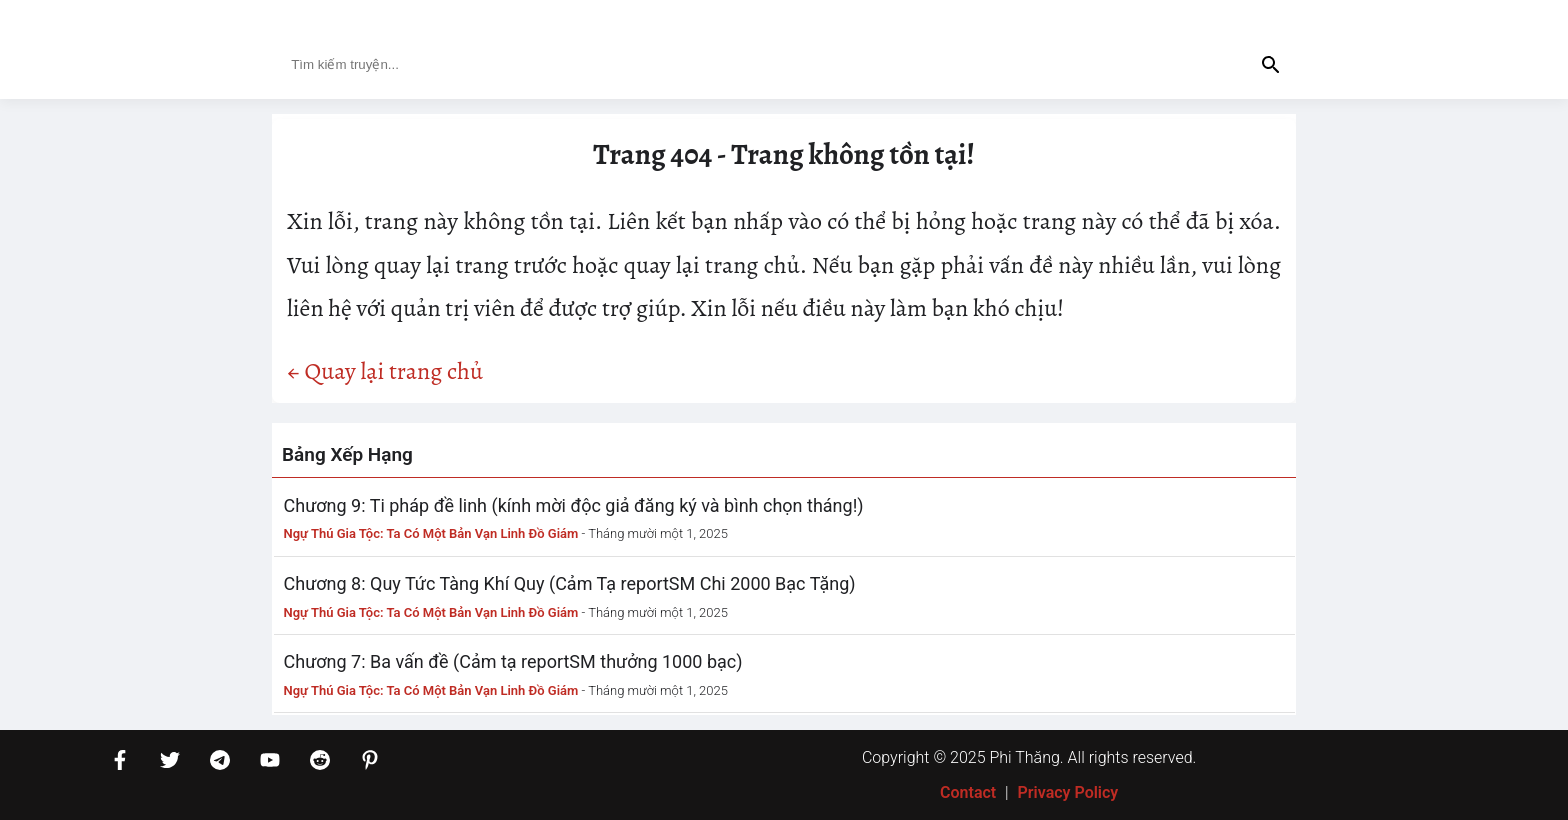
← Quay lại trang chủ (385, 371)
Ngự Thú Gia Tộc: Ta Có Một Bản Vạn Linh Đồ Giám (431, 533)
